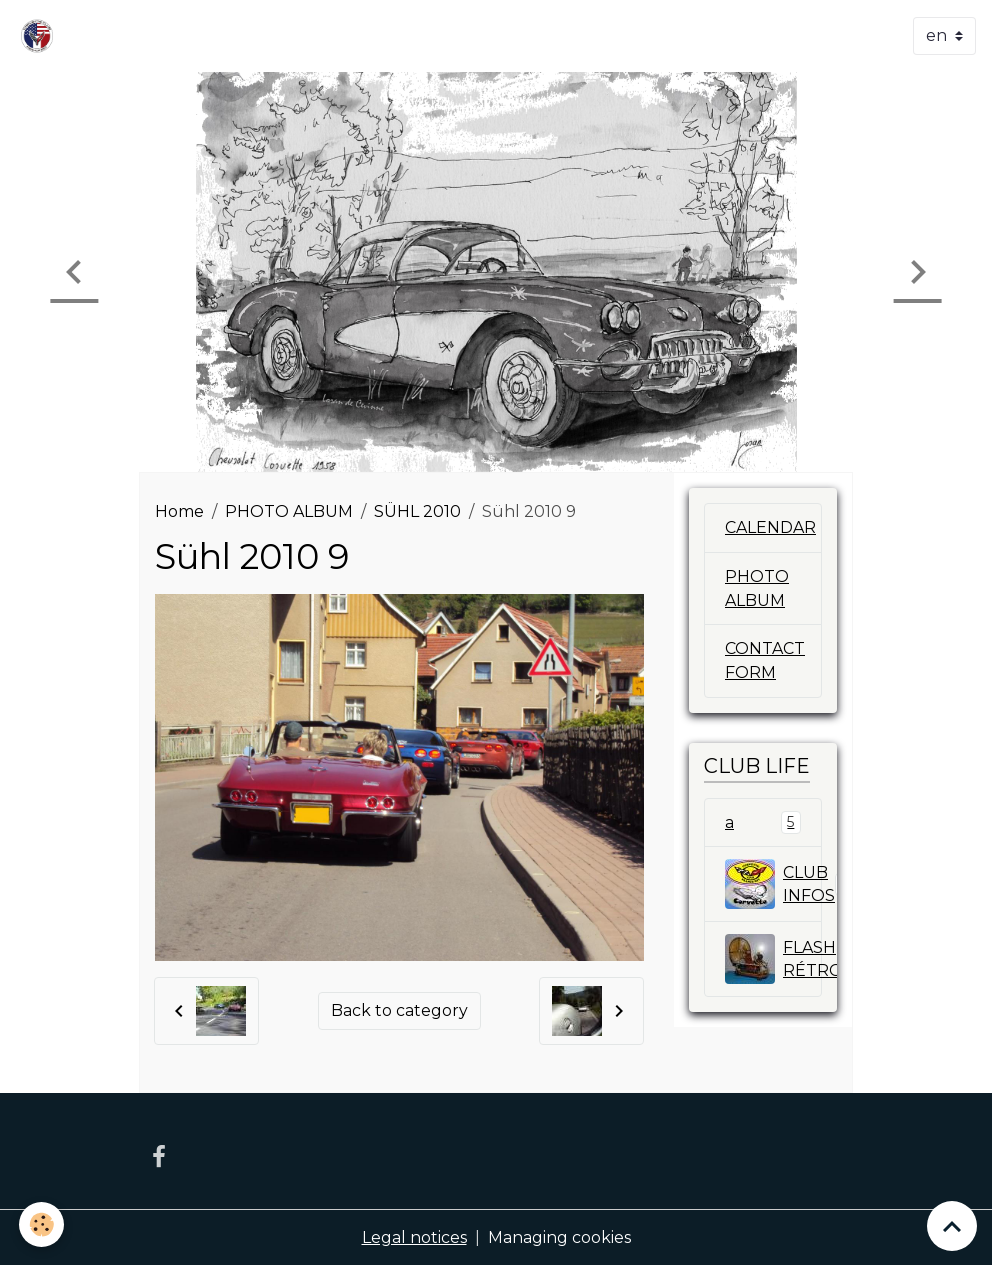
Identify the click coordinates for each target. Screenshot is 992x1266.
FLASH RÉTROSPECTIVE (773, 960)
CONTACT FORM (765, 661)
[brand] (41, 36)
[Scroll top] (952, 1226)
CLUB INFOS (773, 885)
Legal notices (414, 1237)
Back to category (399, 1010)
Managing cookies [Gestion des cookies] (559, 1237)
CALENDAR (770, 527)
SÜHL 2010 (417, 511)
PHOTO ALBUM (289, 511)
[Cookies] (42, 1224)
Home (179, 511)
